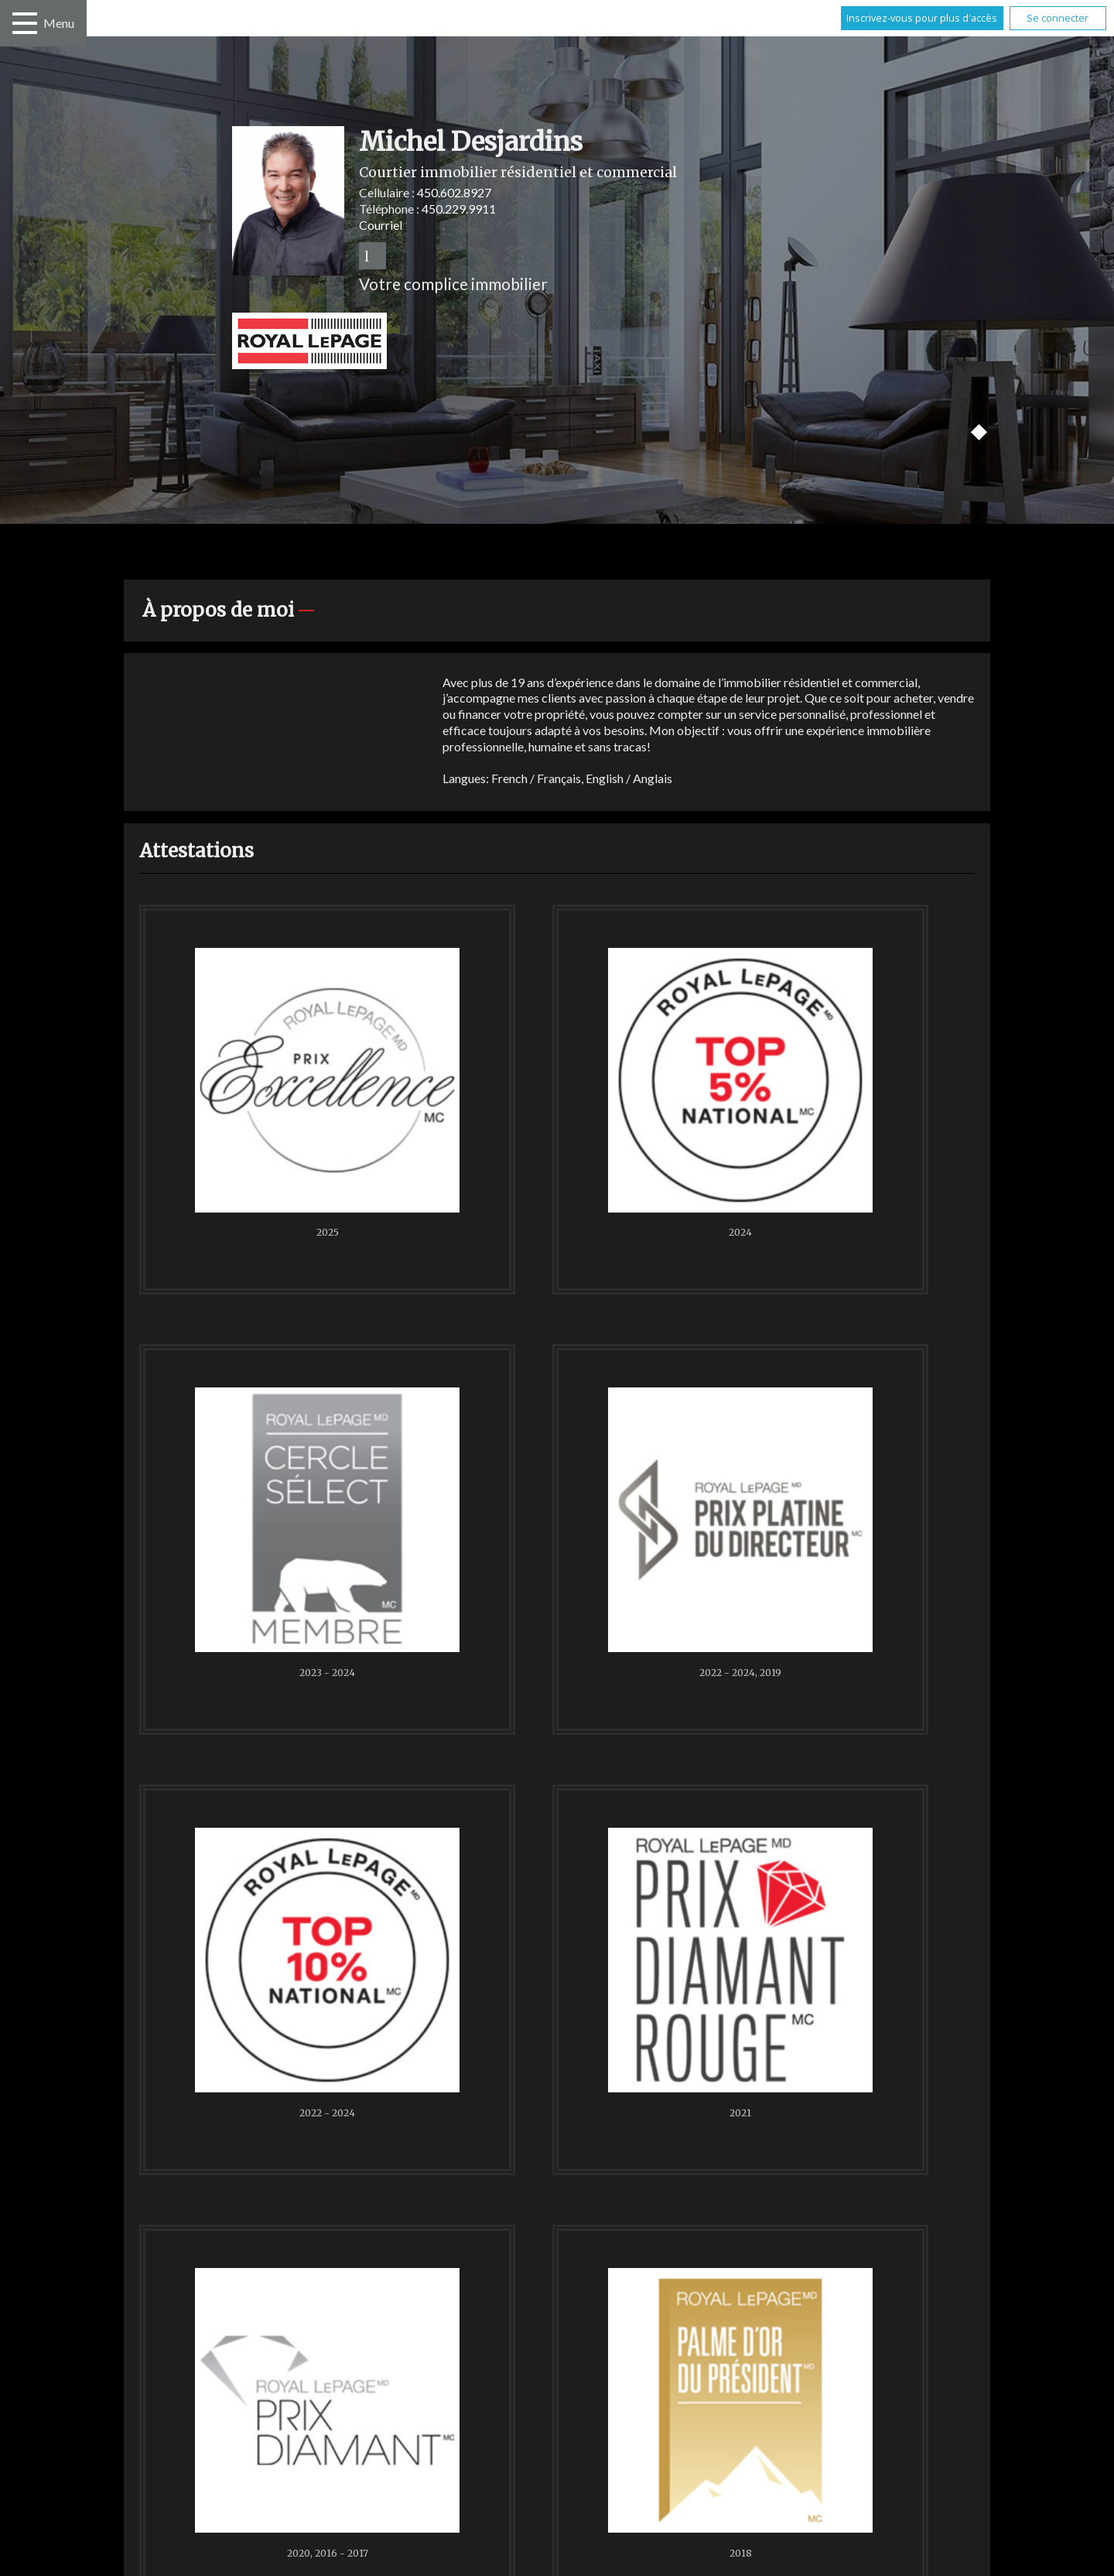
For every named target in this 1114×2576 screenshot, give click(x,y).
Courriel (380, 224)
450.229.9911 (459, 208)
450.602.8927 (454, 192)
